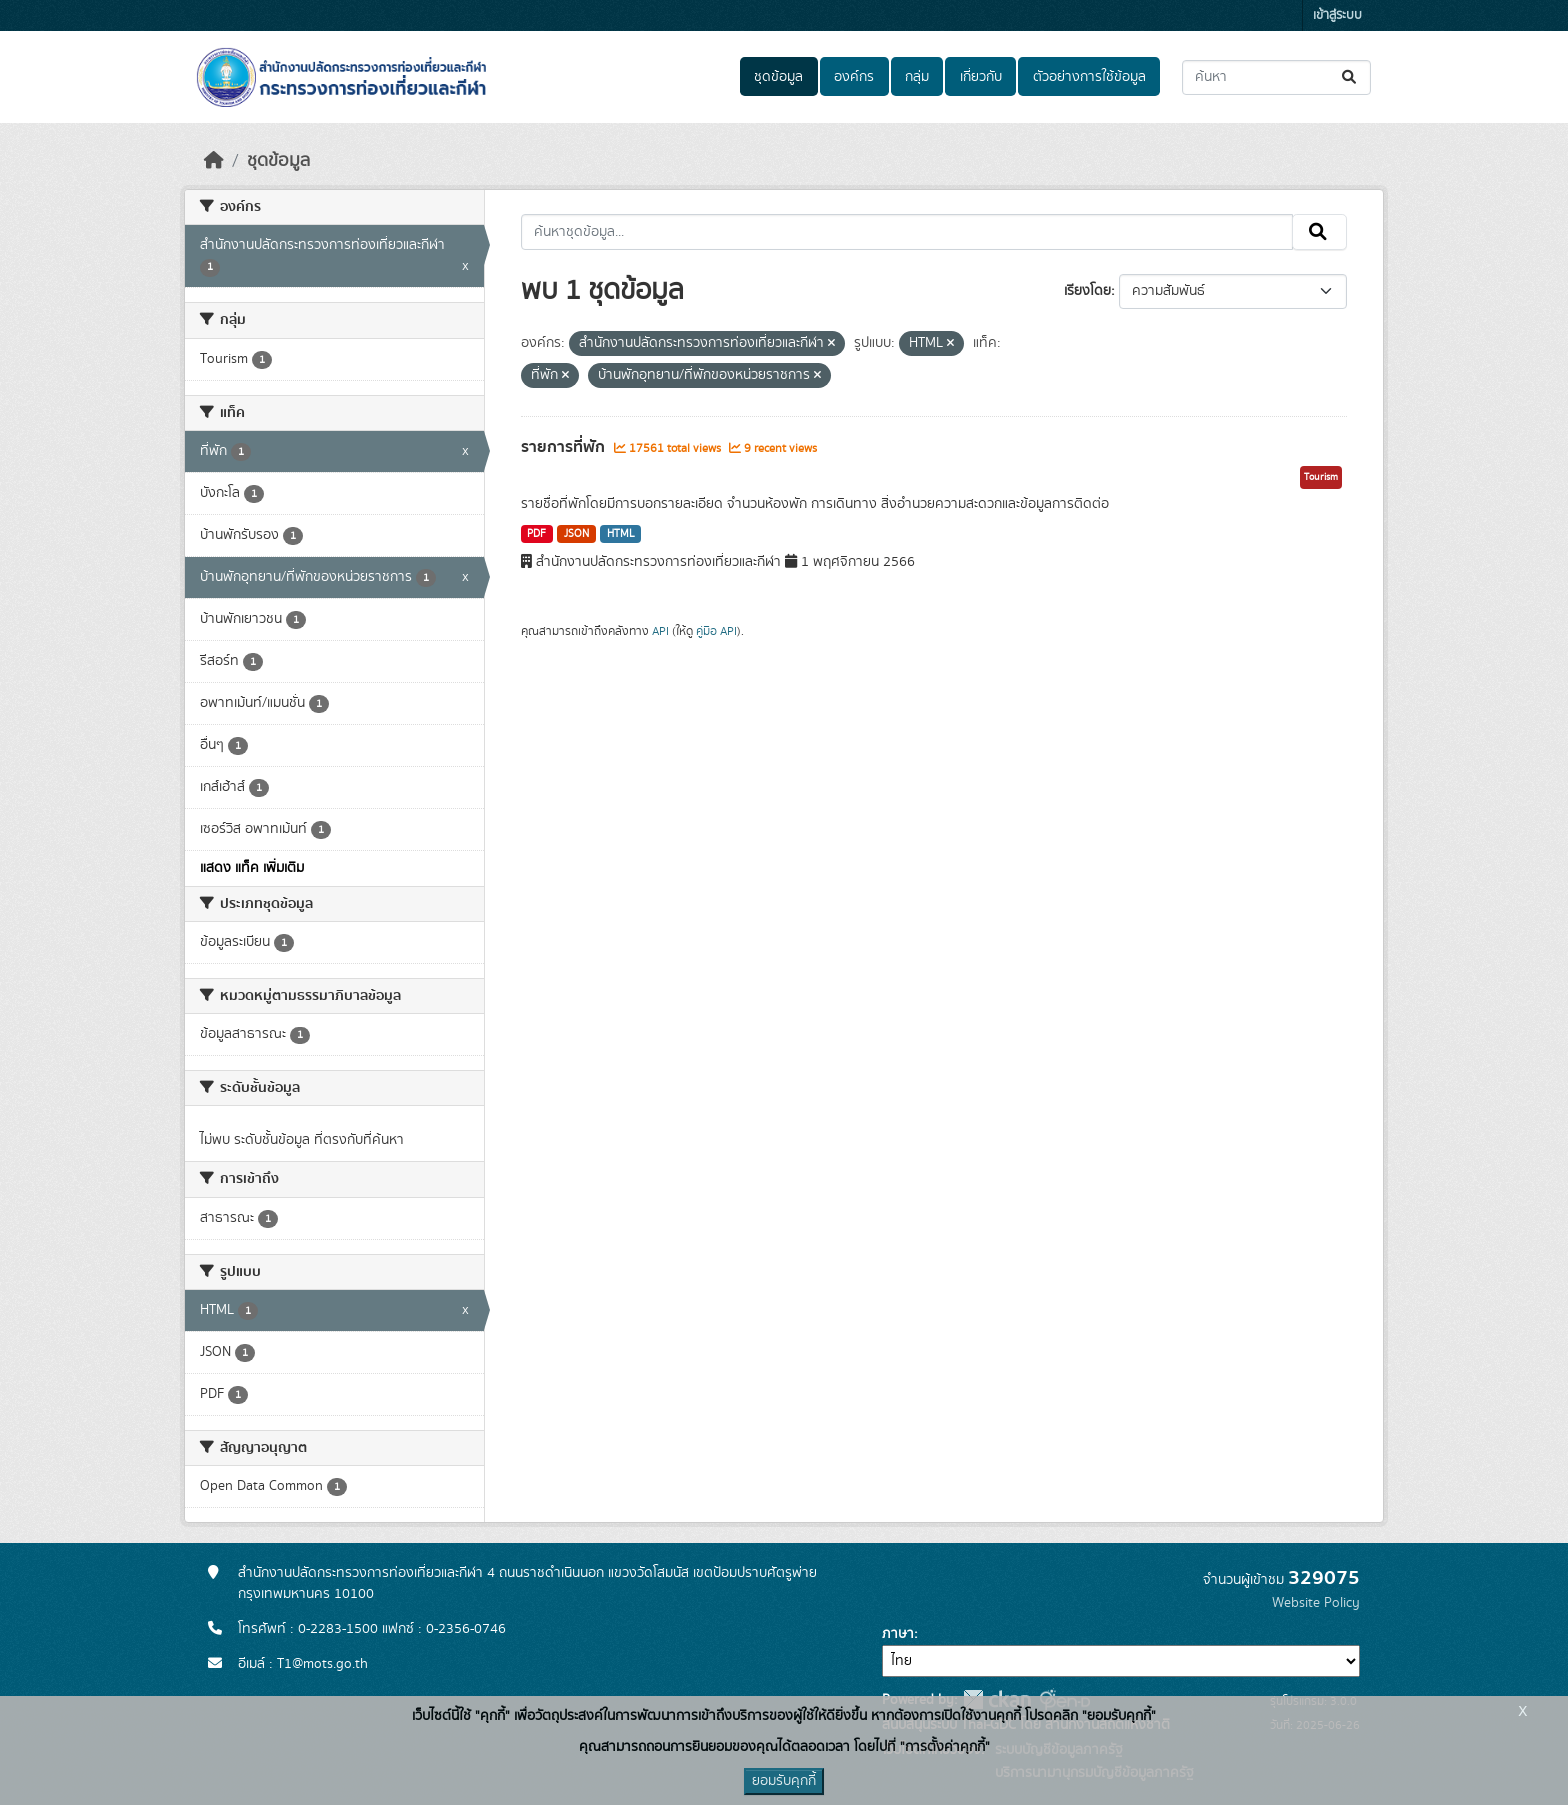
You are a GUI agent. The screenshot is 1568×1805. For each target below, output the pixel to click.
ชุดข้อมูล (778, 77)
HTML (621, 534)
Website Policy (1316, 1603)
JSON (576, 534)
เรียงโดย (1087, 291)
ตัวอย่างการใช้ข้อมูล (1089, 77)
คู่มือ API (716, 631)
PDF (536, 534)
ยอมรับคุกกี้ (784, 1781)
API (660, 631)
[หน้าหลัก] (214, 161)
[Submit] (1350, 77)
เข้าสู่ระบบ (1337, 15)
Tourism (1321, 477)
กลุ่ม (917, 77)
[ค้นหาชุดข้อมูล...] (1276, 77)
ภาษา (898, 1634)
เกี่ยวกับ (981, 77)
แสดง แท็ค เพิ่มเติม (252, 868)
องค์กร (854, 77)
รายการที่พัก (565, 447)
